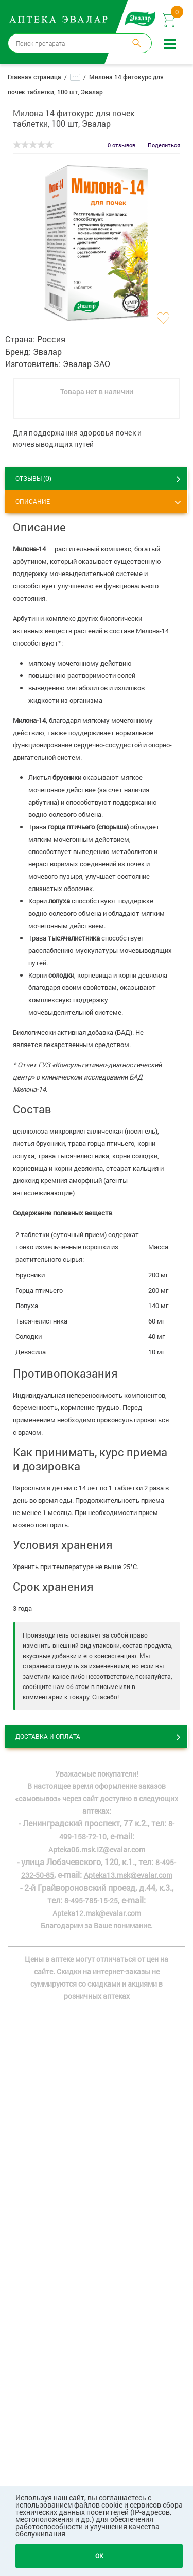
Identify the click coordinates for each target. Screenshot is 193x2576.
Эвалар (47, 351)
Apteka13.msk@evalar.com (128, 1875)
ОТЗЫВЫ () (33, 478)
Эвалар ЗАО (86, 363)
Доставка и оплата (47, 1736)
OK (99, 2556)
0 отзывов (121, 145)
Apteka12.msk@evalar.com (96, 1913)
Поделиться (164, 145)
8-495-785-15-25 (91, 1900)
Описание (32, 501)
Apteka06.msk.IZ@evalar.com (96, 1849)
